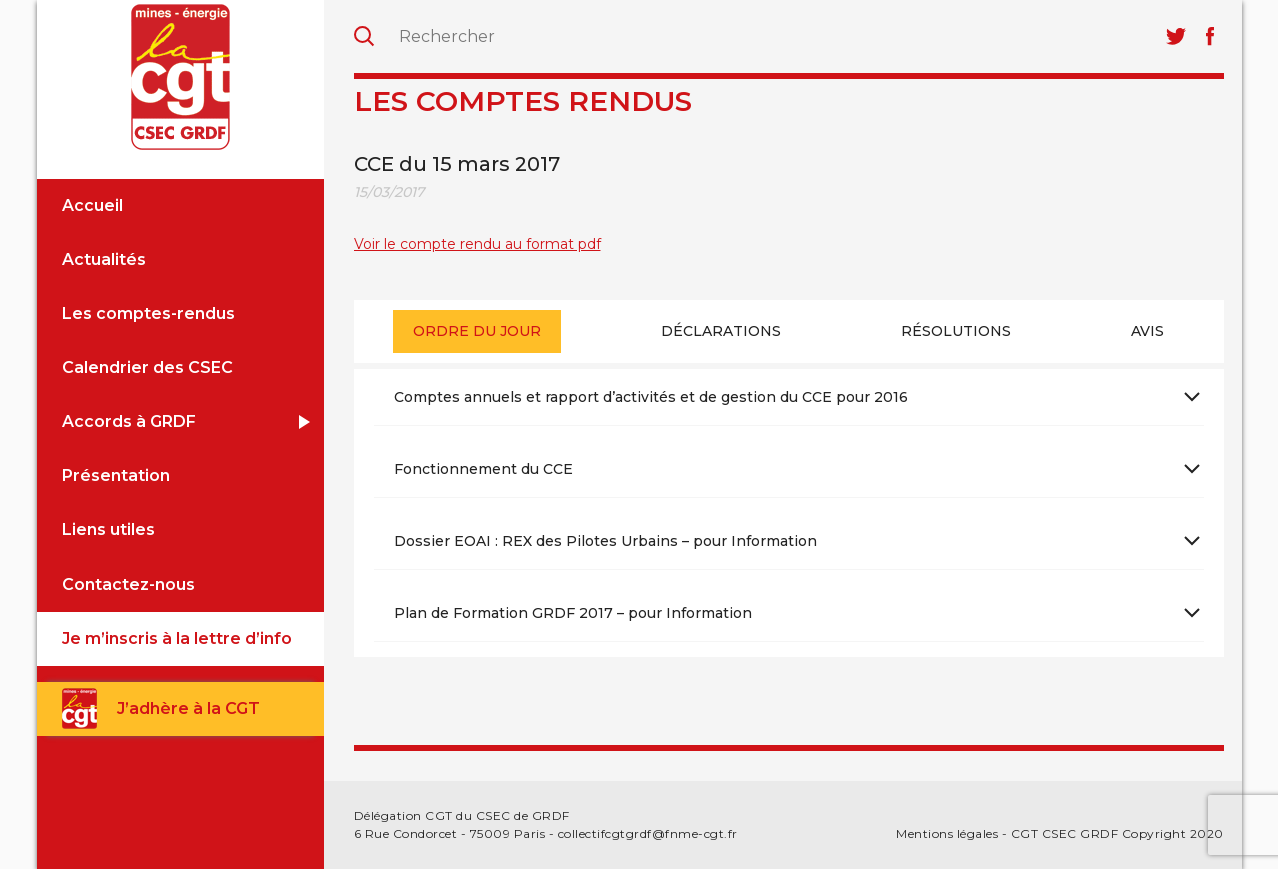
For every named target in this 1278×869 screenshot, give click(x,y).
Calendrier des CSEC (147, 367)
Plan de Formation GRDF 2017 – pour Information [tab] (573, 613)
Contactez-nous (128, 584)
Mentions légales (947, 833)
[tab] (477, 331)
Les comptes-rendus (148, 313)
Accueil (92, 205)
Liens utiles (108, 529)
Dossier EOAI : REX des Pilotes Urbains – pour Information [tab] (605, 541)
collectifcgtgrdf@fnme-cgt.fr (648, 833)
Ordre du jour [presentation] (477, 331)
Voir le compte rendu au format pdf (477, 244)
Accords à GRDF (129, 421)
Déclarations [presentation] (721, 331)
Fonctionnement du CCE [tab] (483, 469)
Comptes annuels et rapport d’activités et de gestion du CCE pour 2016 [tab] (651, 397)
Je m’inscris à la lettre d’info (177, 638)
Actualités (104, 259)
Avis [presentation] (1147, 331)
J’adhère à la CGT (188, 708)
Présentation (116, 475)
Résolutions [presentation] (956, 331)
